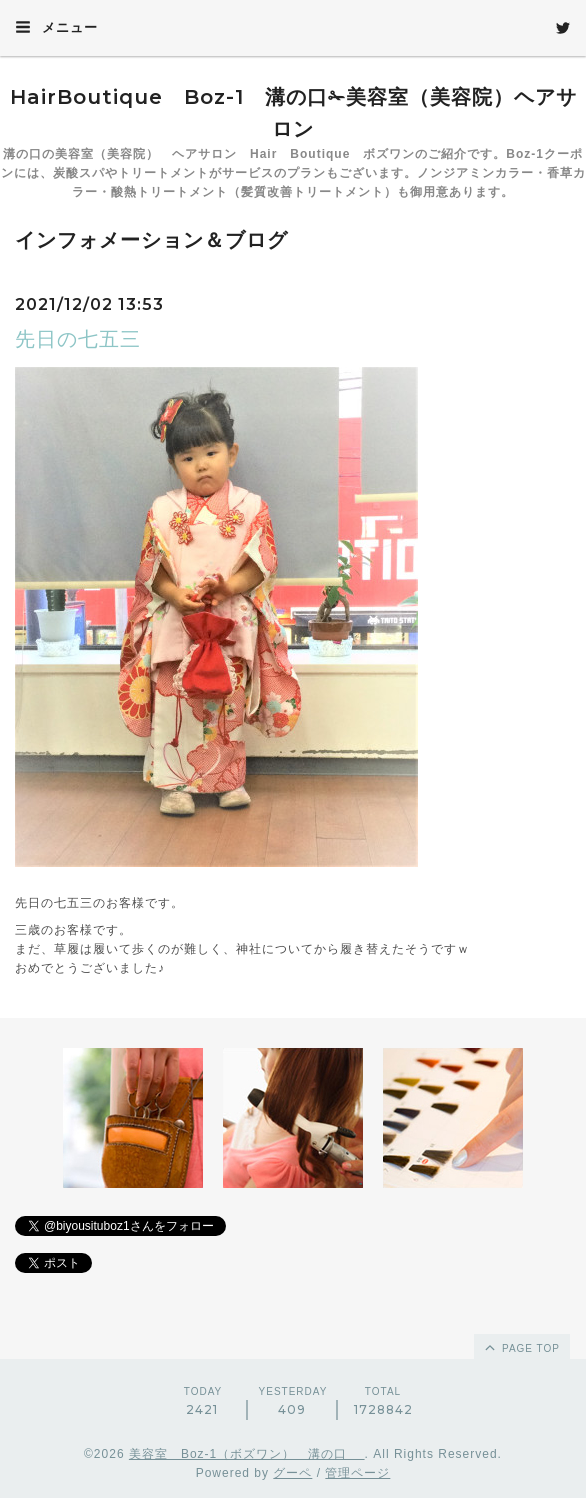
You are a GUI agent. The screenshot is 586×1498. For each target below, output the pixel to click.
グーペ (292, 1473)
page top (521, 1347)
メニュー (56, 27)
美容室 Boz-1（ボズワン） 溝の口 (247, 1454)
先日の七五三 (78, 339)
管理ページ (357, 1473)
